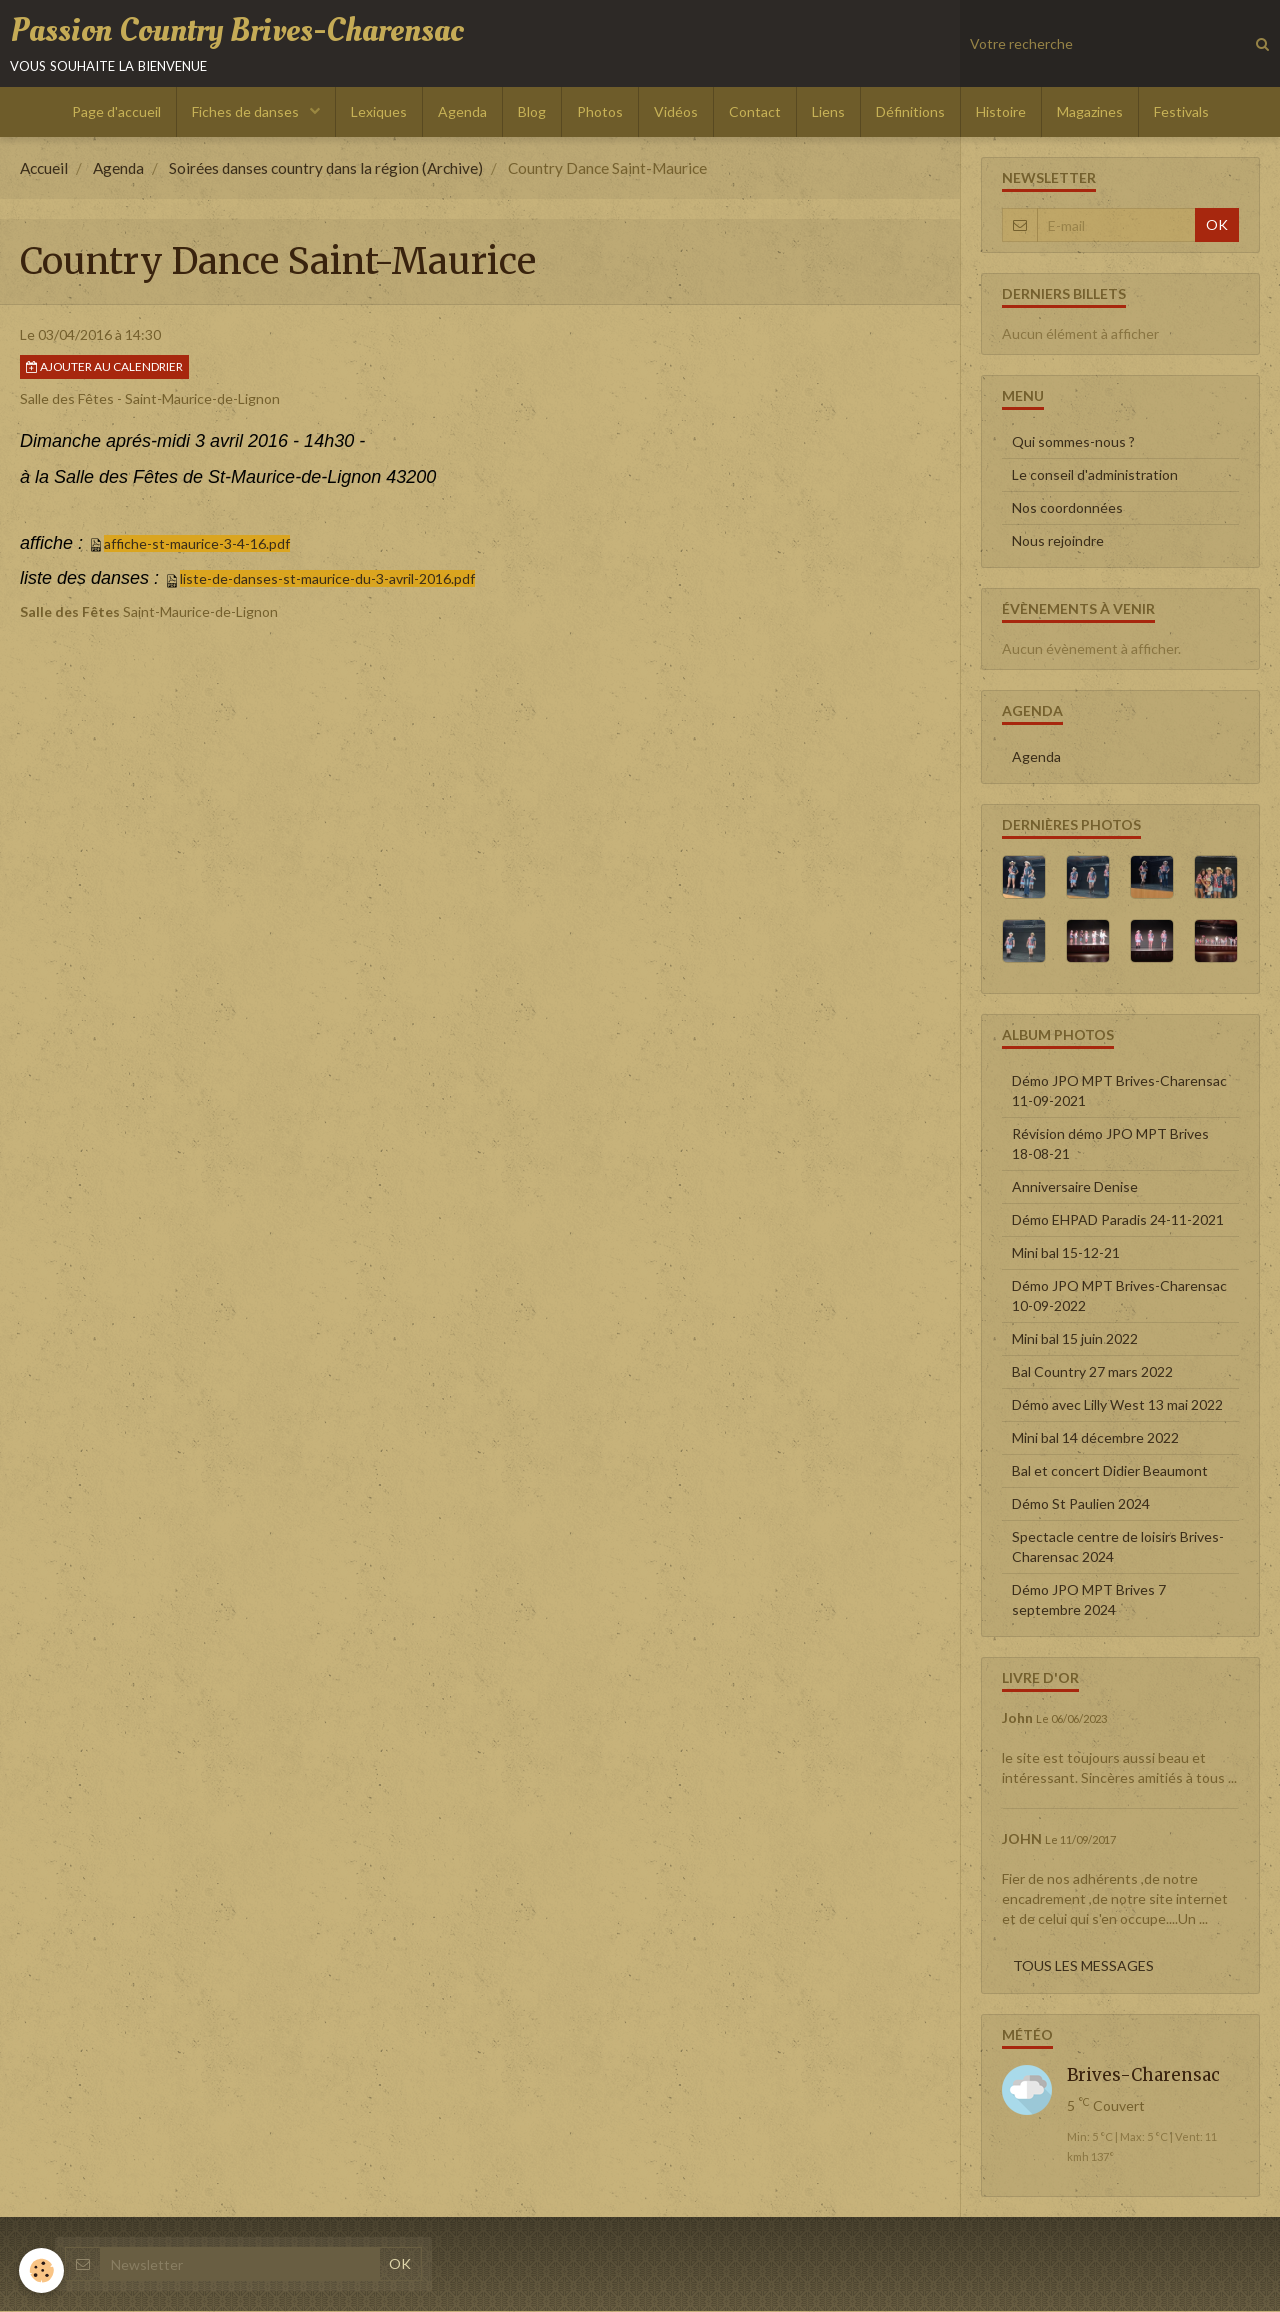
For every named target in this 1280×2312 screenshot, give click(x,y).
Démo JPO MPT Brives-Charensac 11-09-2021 (1119, 1091)
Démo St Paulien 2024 (1081, 1504)
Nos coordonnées (1067, 508)
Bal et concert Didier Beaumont (1110, 1471)
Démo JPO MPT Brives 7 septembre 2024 (1089, 1600)
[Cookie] (42, 2270)
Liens (828, 112)
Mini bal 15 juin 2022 (1075, 1339)
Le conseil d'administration (1095, 475)
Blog (532, 112)
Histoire (1001, 112)
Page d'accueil (116, 112)
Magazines (1090, 112)
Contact (755, 112)
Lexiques (379, 112)
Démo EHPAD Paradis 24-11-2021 (1118, 1220)
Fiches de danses (247, 112)
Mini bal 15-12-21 (1066, 1253)
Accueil (44, 169)
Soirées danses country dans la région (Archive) (326, 169)
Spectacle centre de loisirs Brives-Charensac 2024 (1118, 1547)
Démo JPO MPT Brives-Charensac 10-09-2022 (1119, 1296)
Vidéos (676, 112)
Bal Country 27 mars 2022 (1092, 1372)
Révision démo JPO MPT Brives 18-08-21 (1110, 1144)
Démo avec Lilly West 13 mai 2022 (1117, 1405)
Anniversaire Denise (1075, 1187)
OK (1217, 225)
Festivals (1181, 112)
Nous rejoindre (1058, 541)
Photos (600, 112)
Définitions (910, 112)
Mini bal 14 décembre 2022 (1095, 1438)
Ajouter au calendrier (104, 367)
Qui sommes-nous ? (1073, 442)
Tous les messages (1083, 1966)
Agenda (462, 112)
